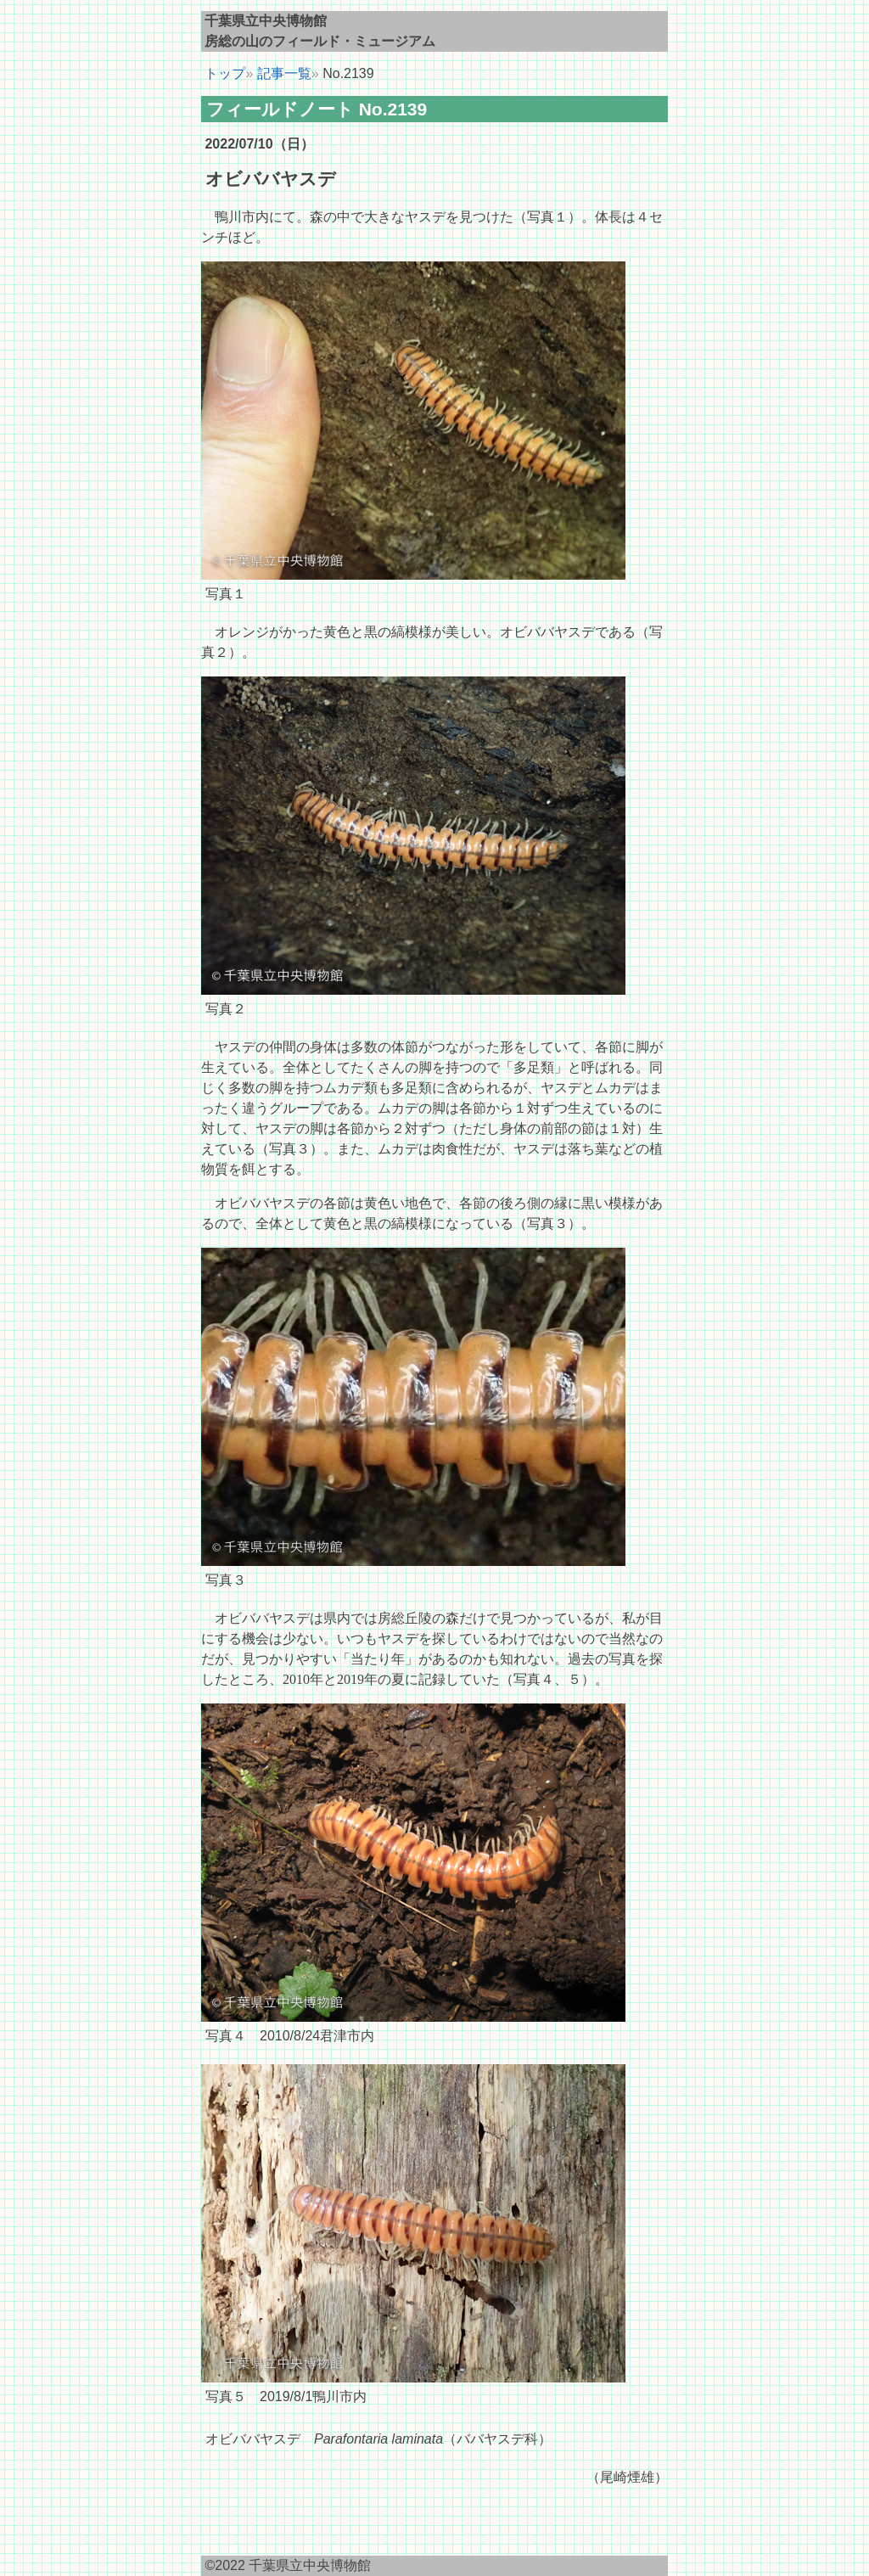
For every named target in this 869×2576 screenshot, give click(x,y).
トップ (223, 73)
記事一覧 (284, 73)
